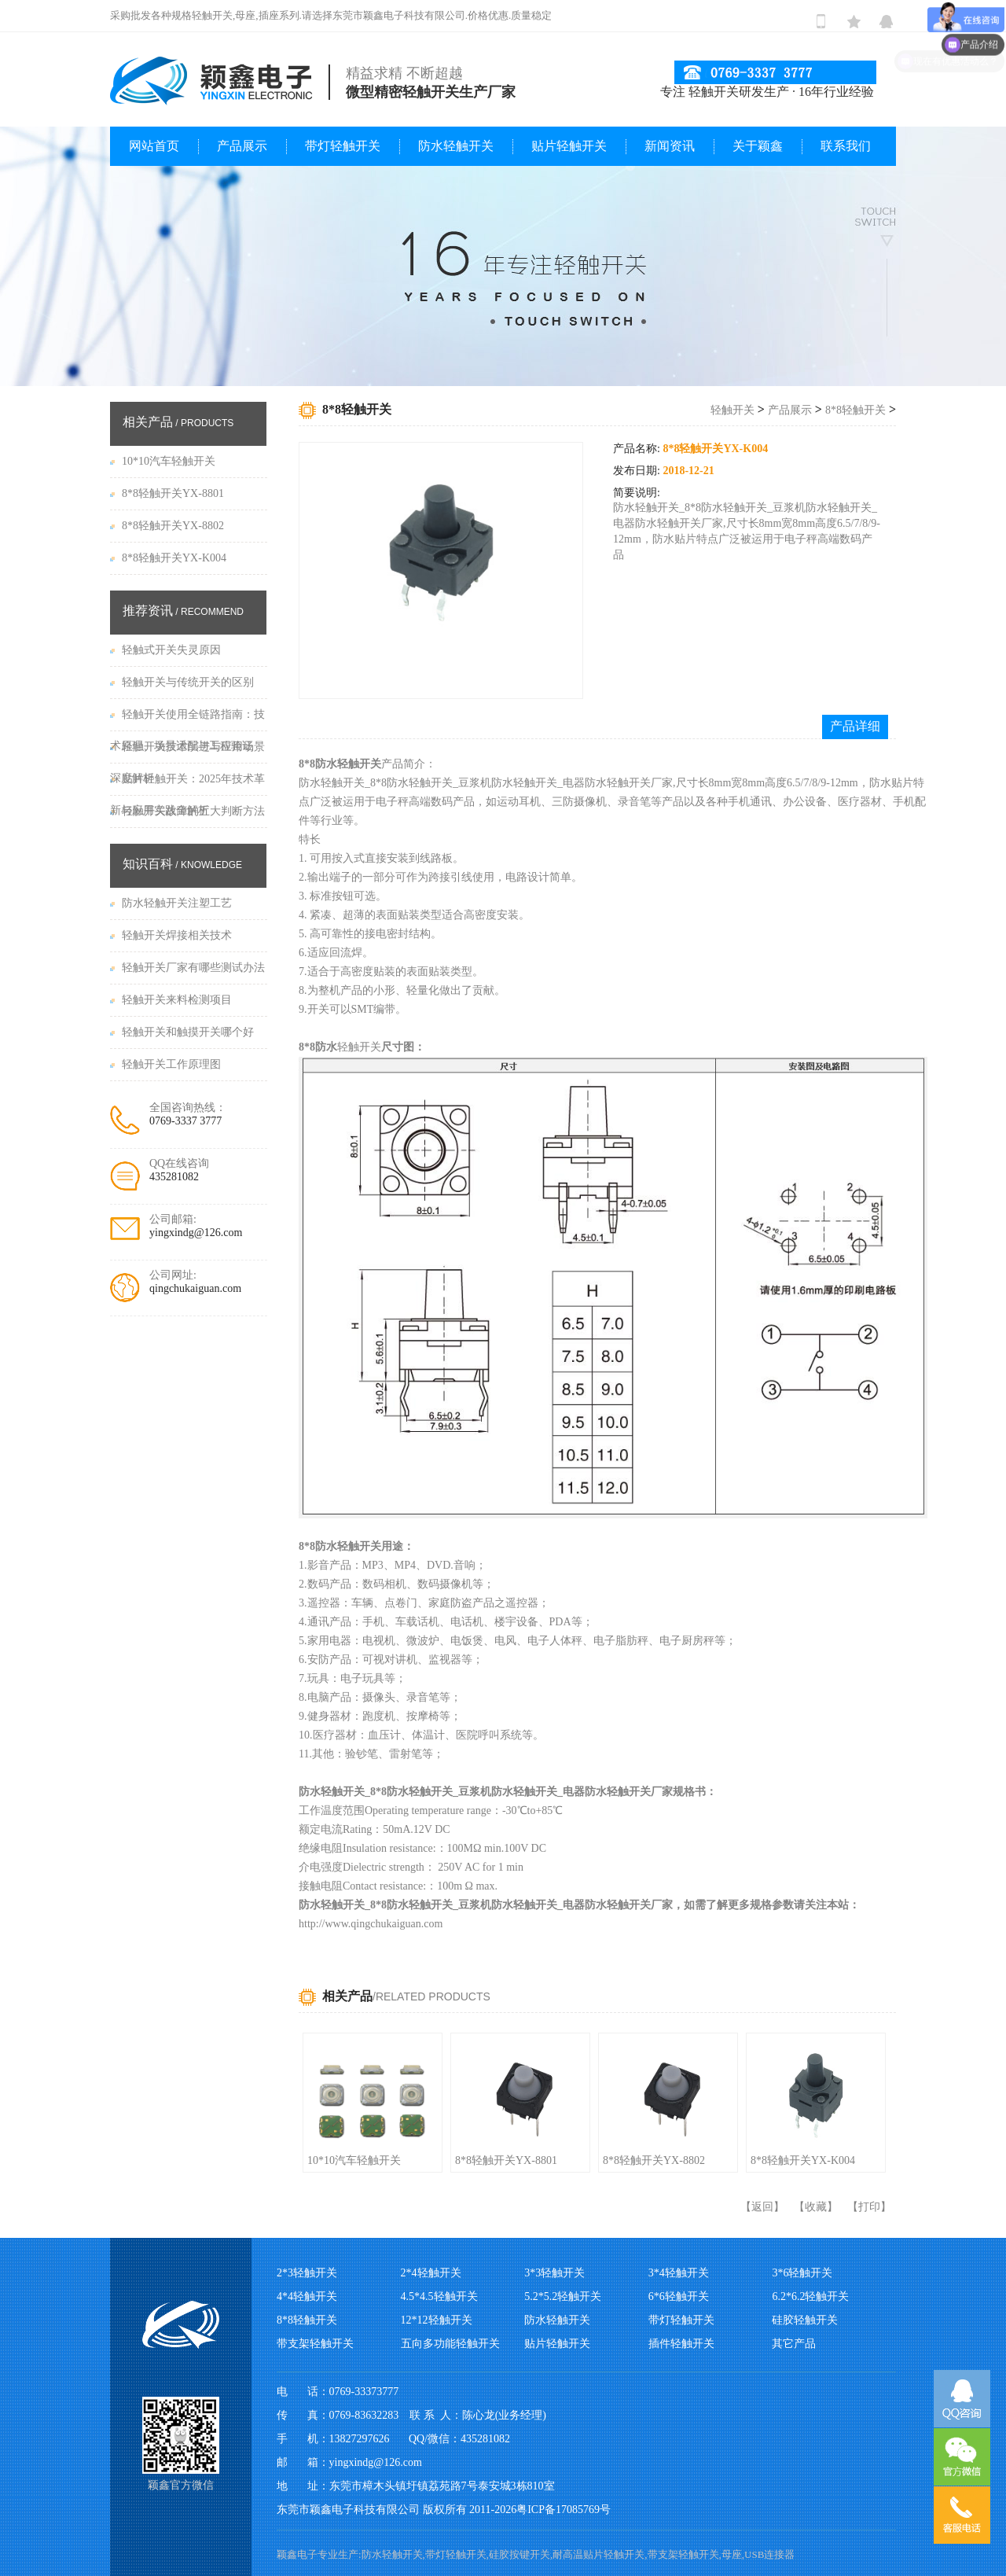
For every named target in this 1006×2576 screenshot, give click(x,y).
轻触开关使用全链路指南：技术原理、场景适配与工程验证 (187, 719)
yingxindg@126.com (195, 1232)
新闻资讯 (669, 146)
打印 (869, 2207)
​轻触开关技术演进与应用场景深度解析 (187, 752)
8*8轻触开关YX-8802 (654, 2160)
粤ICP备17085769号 (563, 2509)
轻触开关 (732, 410)
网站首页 (154, 146)
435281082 (174, 1177)
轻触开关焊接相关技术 (177, 935)
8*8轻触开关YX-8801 (506, 2160)
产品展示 (242, 146)
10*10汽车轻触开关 (354, 2160)
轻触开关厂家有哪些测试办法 (193, 967)
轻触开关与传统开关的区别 (188, 682)
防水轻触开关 (456, 146)
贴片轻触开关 (569, 146)
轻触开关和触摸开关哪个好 (188, 1032)
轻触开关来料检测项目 (177, 1000)
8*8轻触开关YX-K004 (803, 2160)
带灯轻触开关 (342, 146)
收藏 (816, 2207)
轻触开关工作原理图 (171, 1064)
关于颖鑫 (757, 146)
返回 (762, 2207)
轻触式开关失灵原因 (171, 650)
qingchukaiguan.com (195, 1288)
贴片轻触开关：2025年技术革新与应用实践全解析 (187, 784)
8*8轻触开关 (855, 410)
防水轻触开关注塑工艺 (177, 903)
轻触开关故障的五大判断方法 (193, 811)
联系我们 (846, 146)
